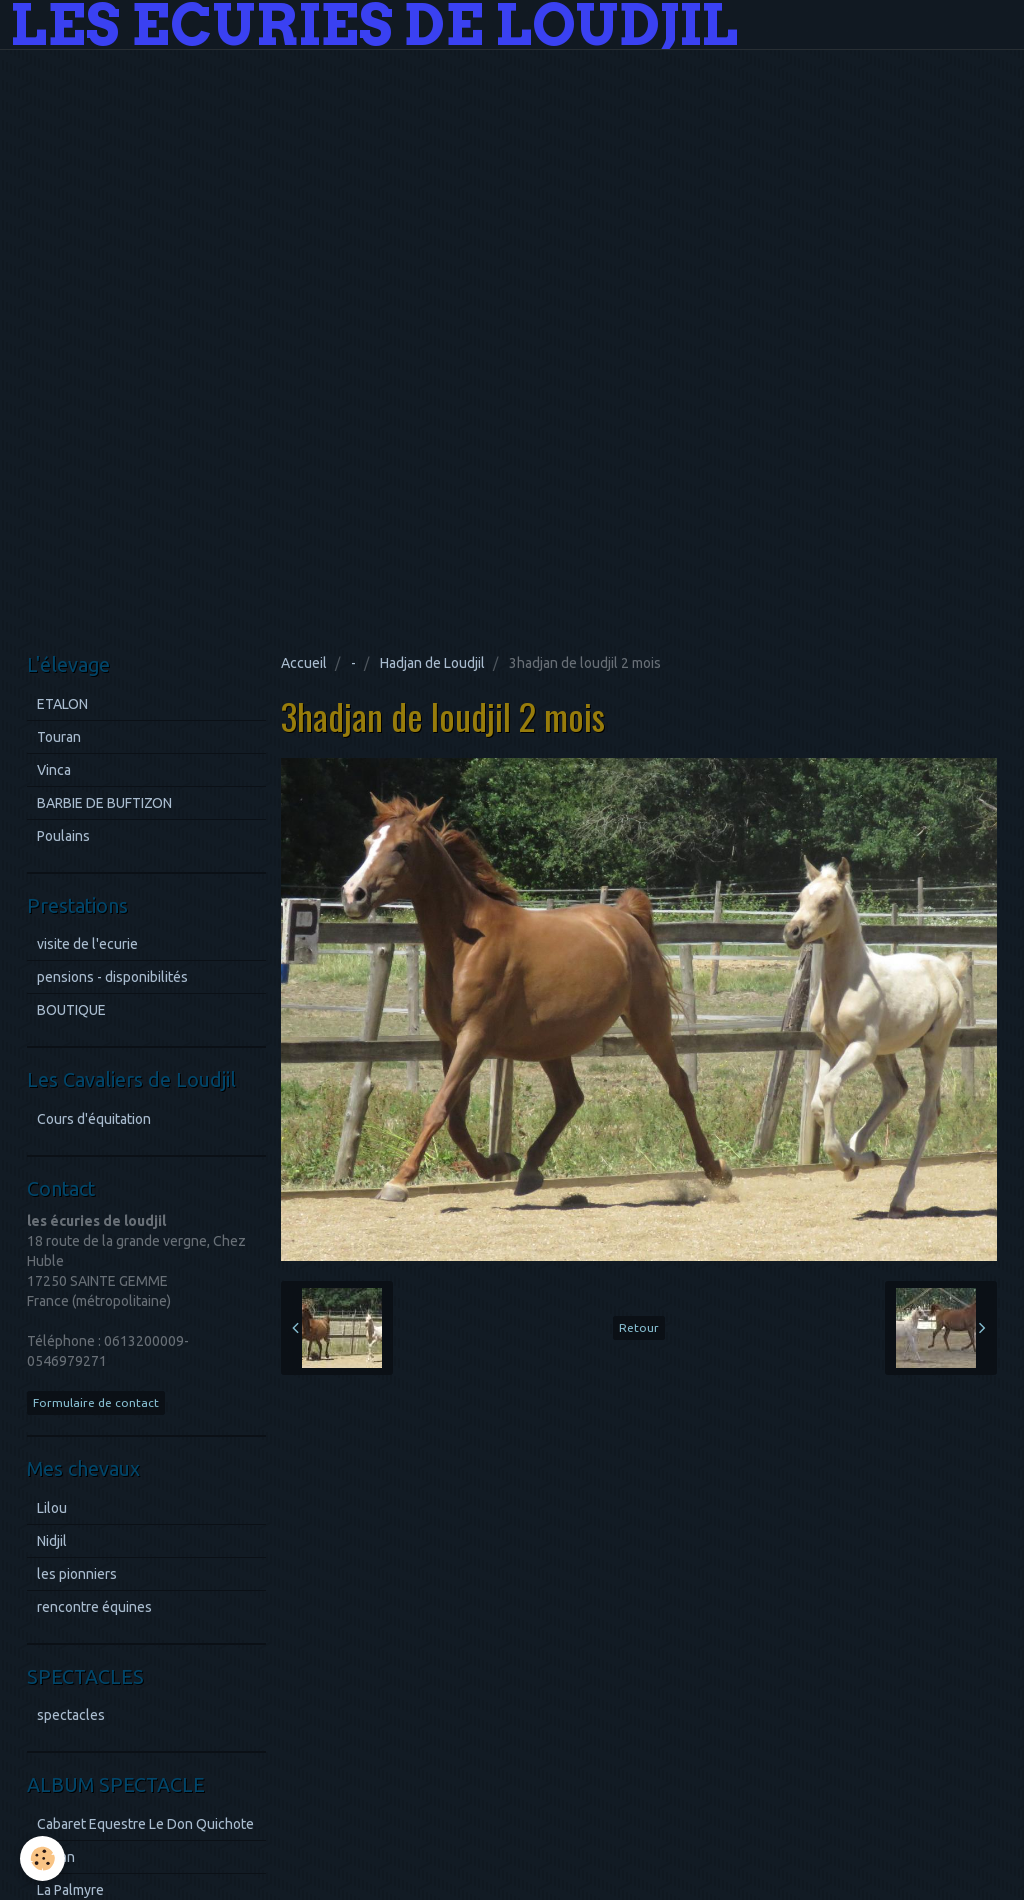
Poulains (63, 836)
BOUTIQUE (71, 1010)
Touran (59, 737)
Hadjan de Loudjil (432, 663)
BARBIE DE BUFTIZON (104, 803)
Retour (639, 1327)
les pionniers (77, 1574)
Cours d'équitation (94, 1119)
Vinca (54, 770)
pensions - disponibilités (112, 977)
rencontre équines (94, 1607)
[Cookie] (42, 1858)
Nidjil (52, 1541)
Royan (56, 1857)
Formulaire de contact (96, 1402)
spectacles (71, 1715)
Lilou (52, 1508)
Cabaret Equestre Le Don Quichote (145, 1824)
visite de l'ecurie (87, 944)
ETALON (62, 704)
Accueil (304, 663)
